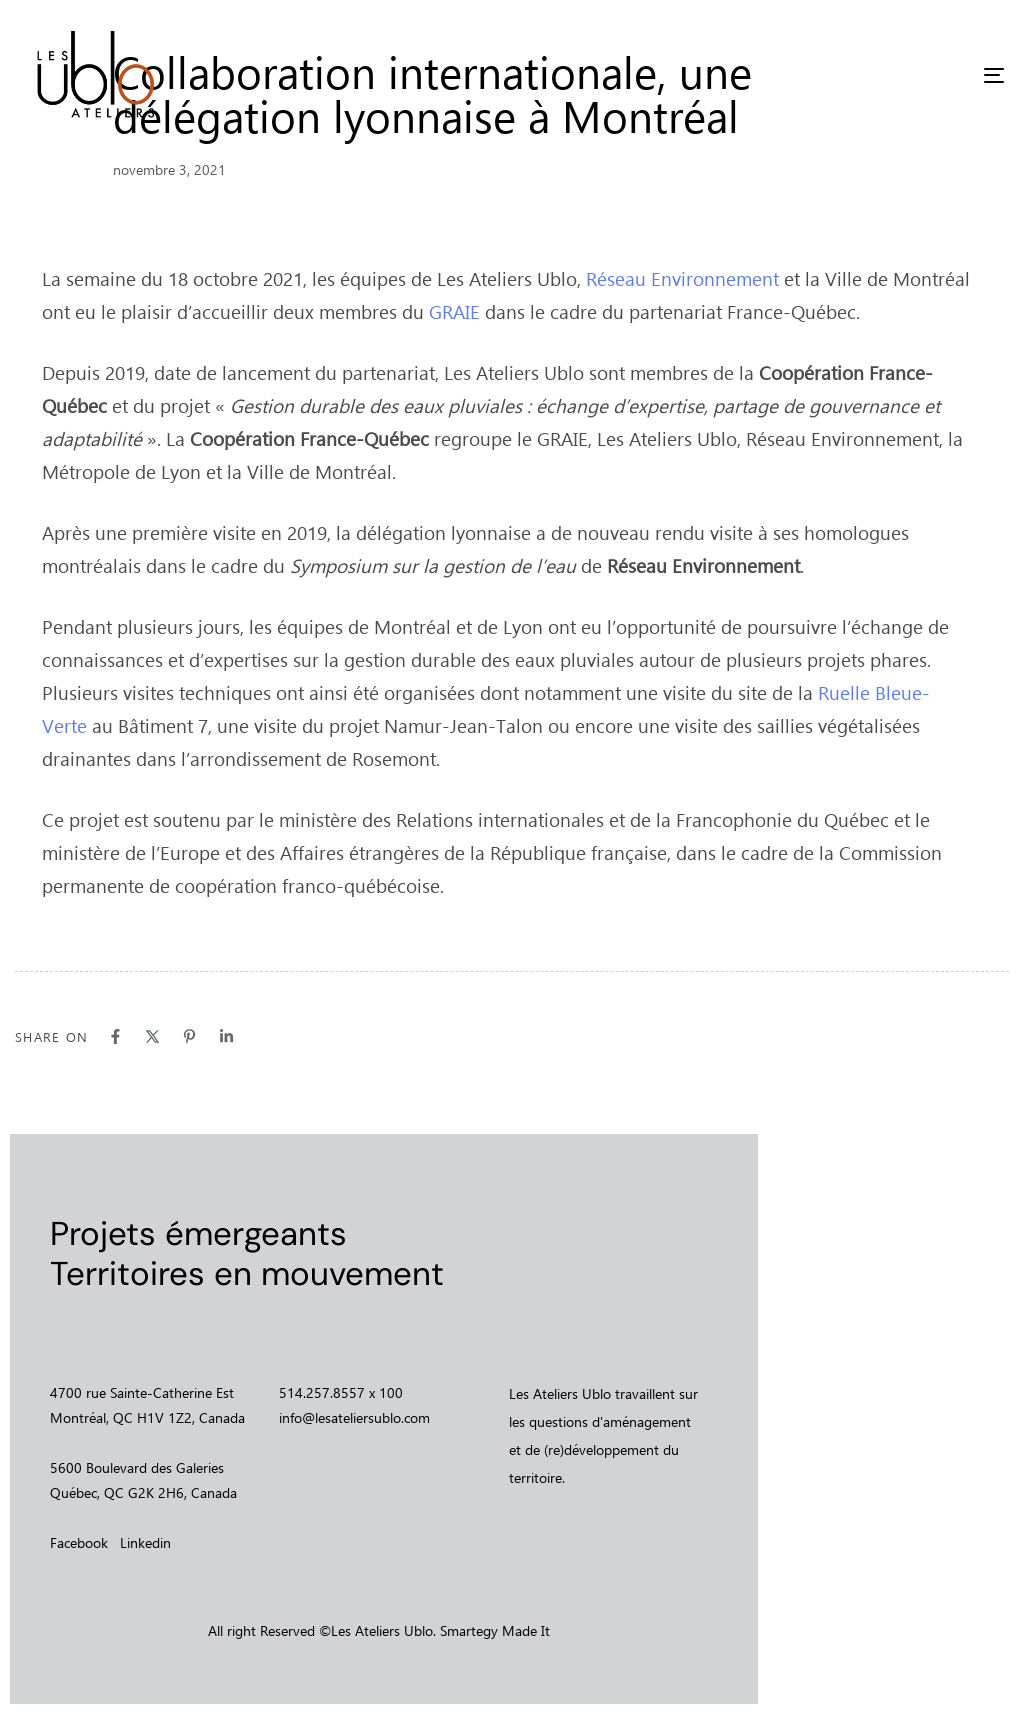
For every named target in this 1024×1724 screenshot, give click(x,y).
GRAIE (454, 311)
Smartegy (469, 1630)
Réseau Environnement (682, 278)
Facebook (79, 1542)
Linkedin (145, 1542)
